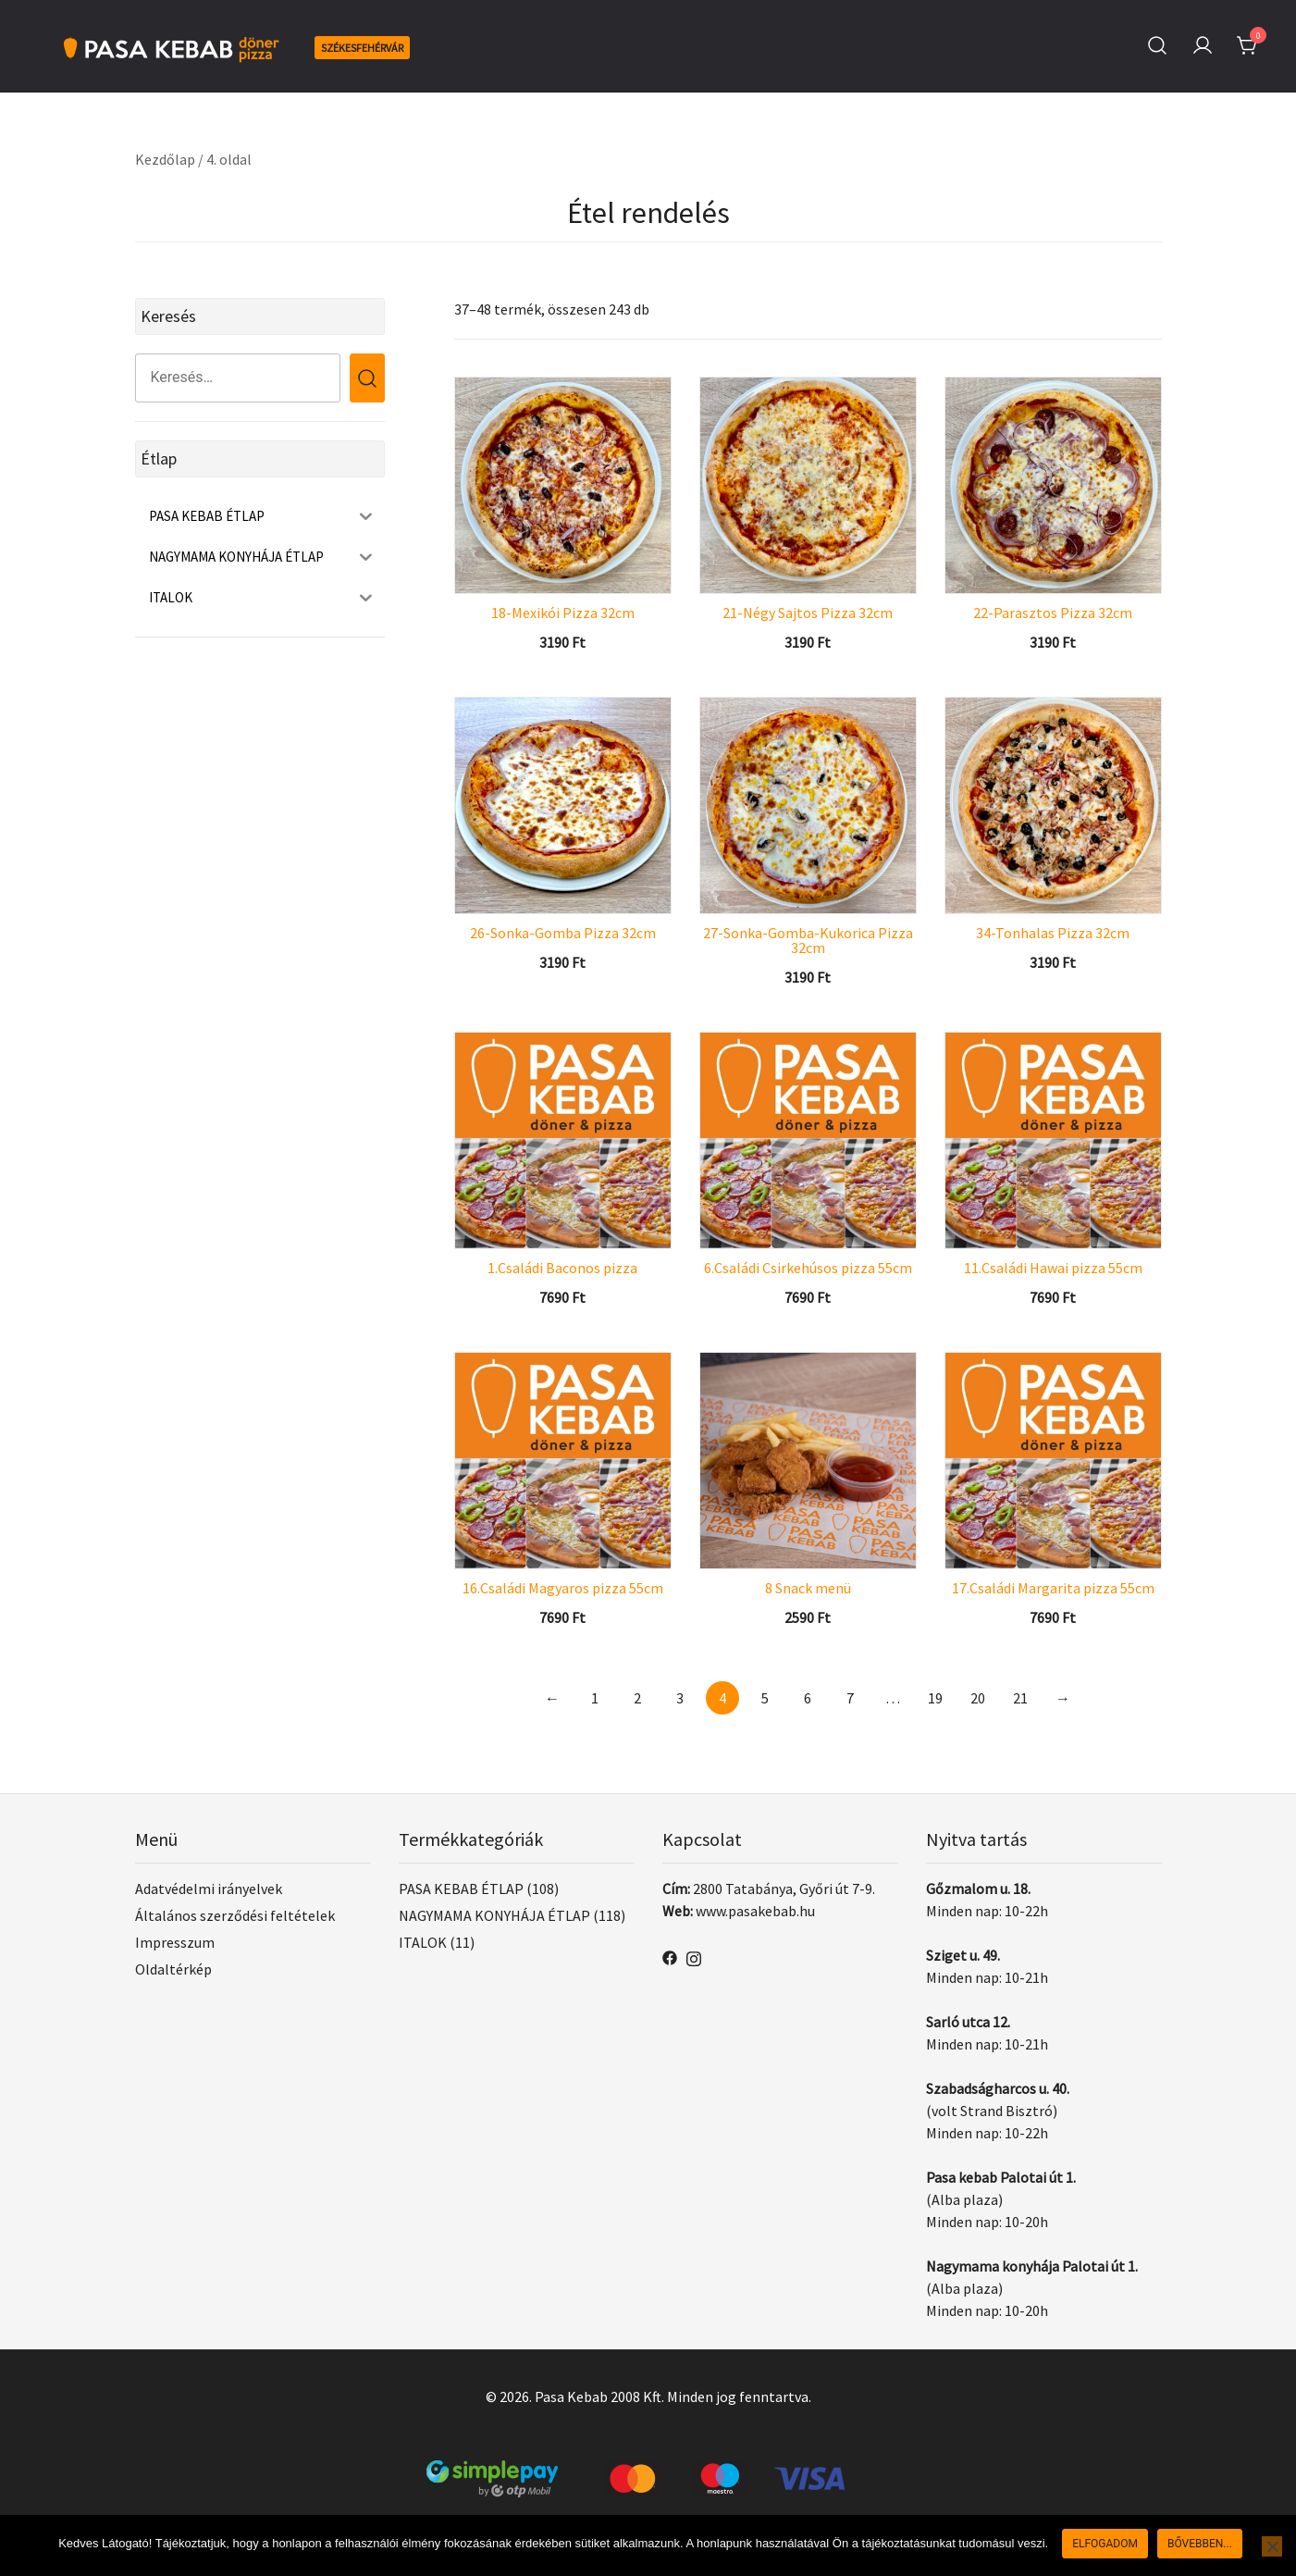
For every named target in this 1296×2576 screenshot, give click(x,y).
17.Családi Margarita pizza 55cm (1053, 1588)
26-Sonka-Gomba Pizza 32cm (563, 932)
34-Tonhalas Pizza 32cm (1052, 932)
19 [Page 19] (935, 1698)
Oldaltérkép (173, 1969)
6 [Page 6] (807, 1698)
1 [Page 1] (595, 1698)
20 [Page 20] (977, 1698)
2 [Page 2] (637, 1698)
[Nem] (1272, 2546)
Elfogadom (1105, 2543)
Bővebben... (1199, 2543)
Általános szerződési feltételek (235, 1915)
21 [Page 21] (1020, 1698)
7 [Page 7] (850, 1698)
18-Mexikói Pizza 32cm (563, 612)
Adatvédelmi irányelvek (208, 1888)
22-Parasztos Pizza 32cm (1052, 612)
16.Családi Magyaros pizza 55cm (563, 1588)
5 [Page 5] (765, 1698)
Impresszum (175, 1942)
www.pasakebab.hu (755, 1910)
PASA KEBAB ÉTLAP (461, 1888)
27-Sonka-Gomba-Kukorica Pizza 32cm (808, 940)
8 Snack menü (808, 1588)
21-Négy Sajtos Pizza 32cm (807, 612)
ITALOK (423, 1942)
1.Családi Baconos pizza (562, 1267)
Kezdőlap (165, 159)
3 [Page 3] (680, 1698)
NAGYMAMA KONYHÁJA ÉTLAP (494, 1915)
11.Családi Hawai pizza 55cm (1053, 1267)
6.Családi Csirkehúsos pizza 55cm (808, 1267)
